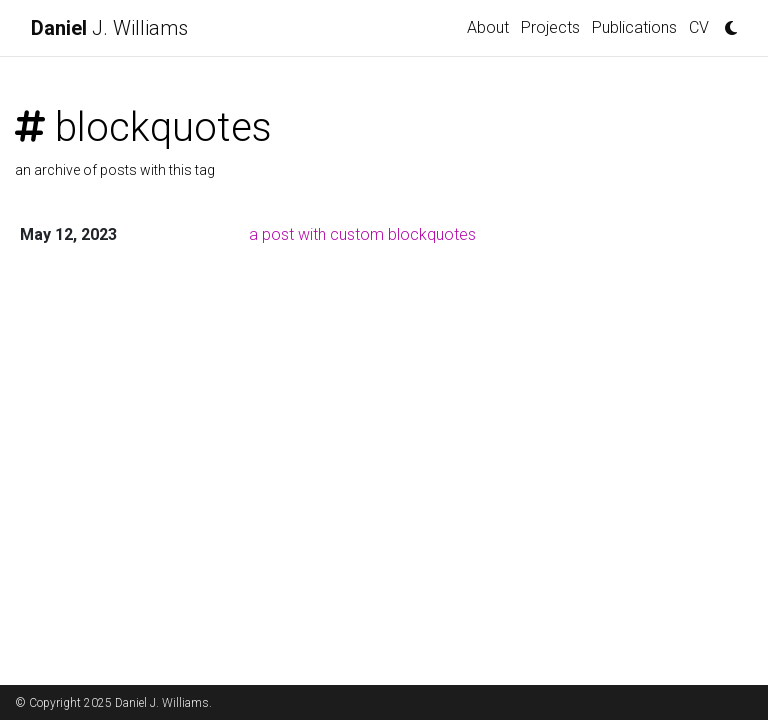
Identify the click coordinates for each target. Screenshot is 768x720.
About (488, 27)
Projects (550, 27)
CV (699, 27)
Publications (634, 27)
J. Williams (109, 28)
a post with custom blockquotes (362, 234)
